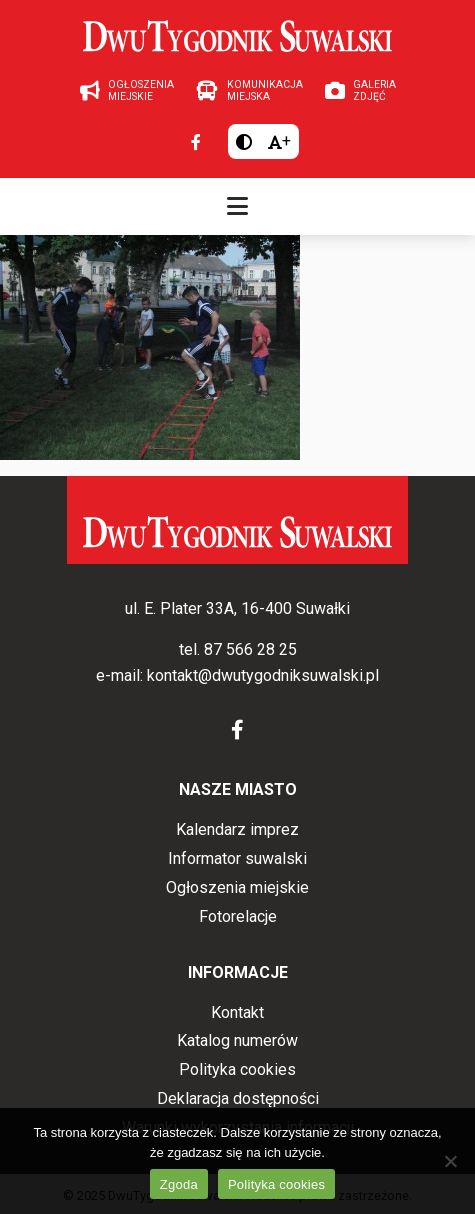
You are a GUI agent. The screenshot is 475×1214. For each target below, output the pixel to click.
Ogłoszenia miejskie (237, 887)
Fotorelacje (238, 916)
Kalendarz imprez (237, 829)
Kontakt (237, 1012)
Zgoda (179, 1184)
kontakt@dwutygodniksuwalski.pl (263, 675)
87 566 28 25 (250, 649)
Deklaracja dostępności (238, 1098)
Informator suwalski (237, 858)
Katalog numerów (237, 1040)
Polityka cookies (237, 1069)
